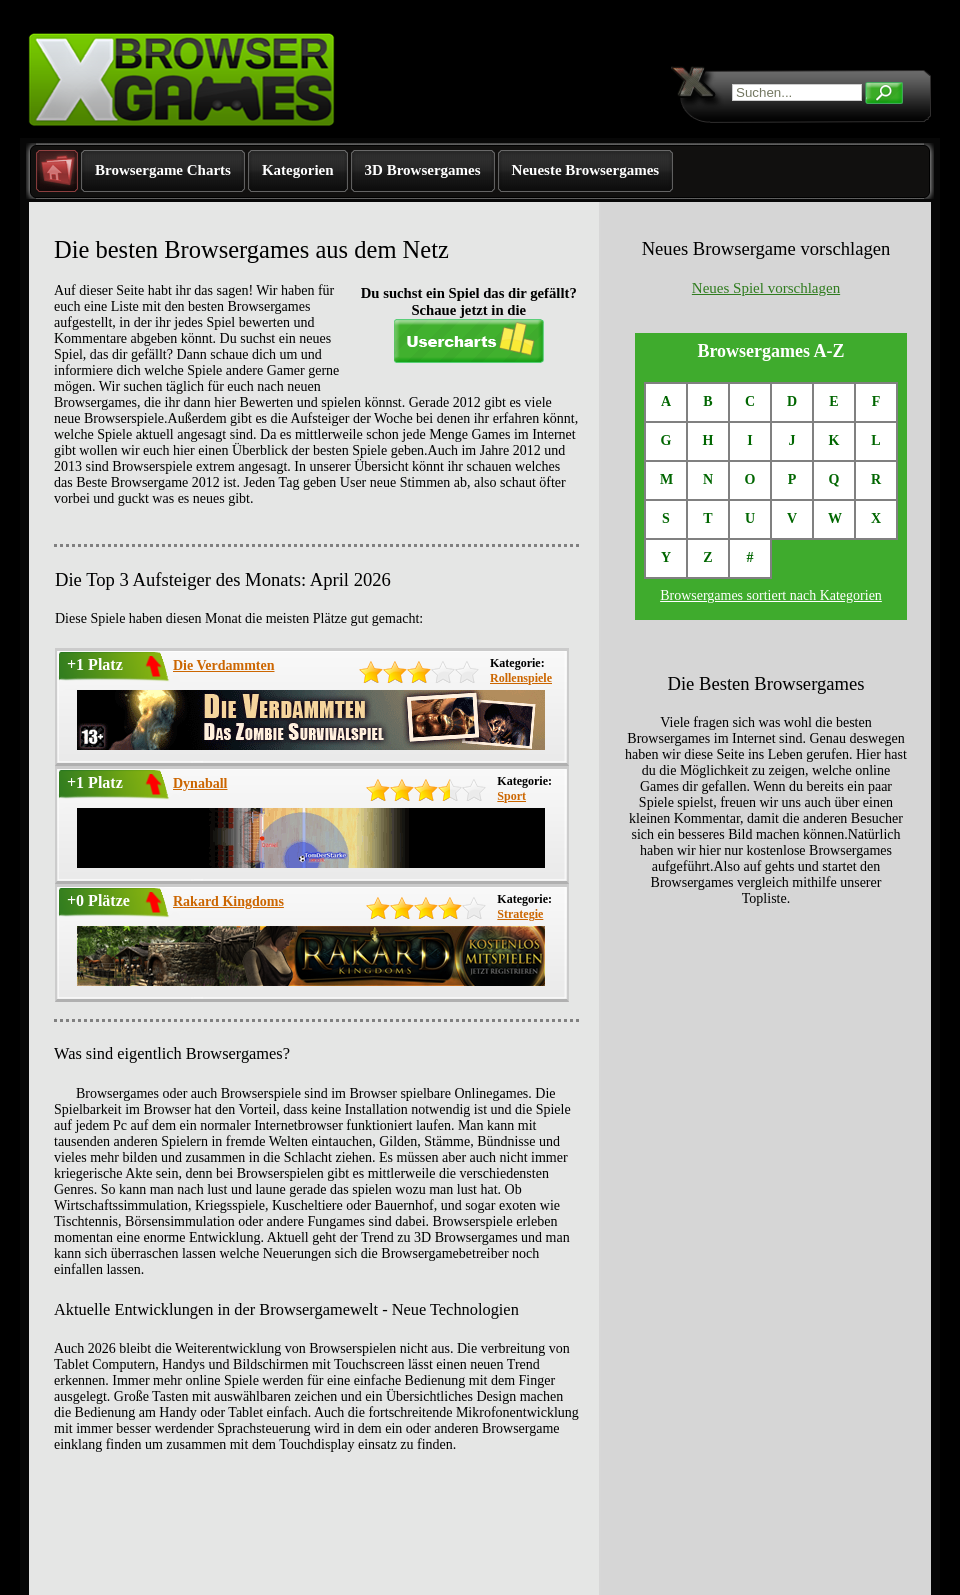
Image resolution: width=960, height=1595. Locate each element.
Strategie (520, 914)
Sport (511, 796)
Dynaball (200, 783)
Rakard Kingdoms (228, 901)
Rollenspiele (521, 678)
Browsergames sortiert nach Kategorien (771, 595)
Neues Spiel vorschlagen (766, 288)
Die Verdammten (224, 665)
